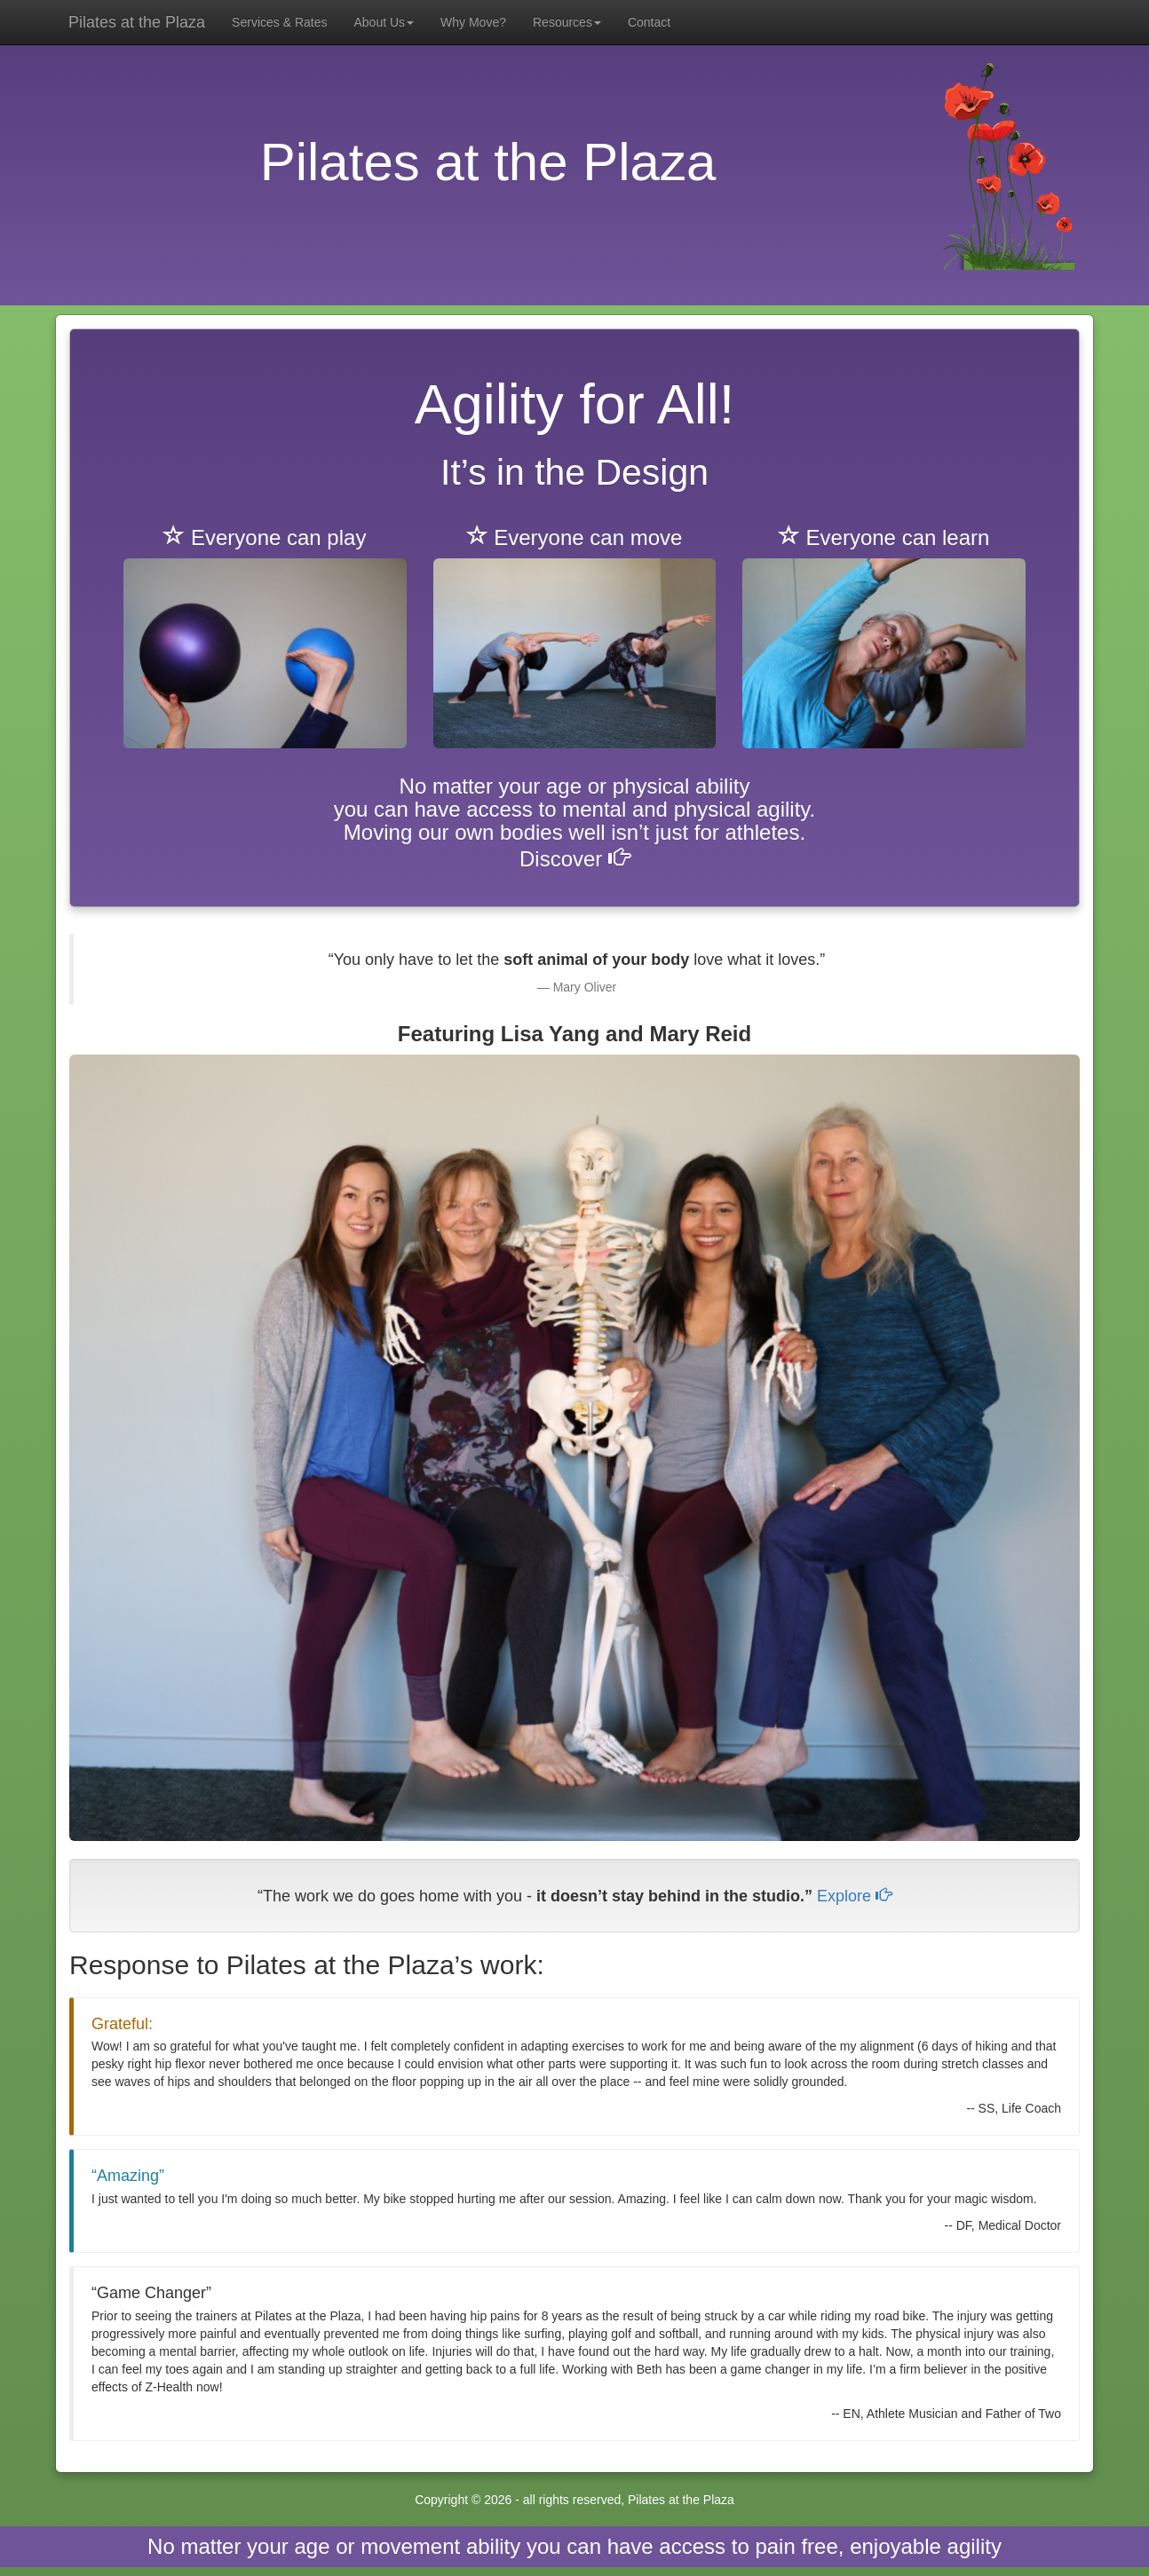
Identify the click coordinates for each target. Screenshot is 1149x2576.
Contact (649, 22)
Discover (574, 859)
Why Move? (473, 22)
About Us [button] (383, 22)
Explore (854, 1896)
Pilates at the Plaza (136, 22)
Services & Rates (279, 22)
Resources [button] (567, 22)
